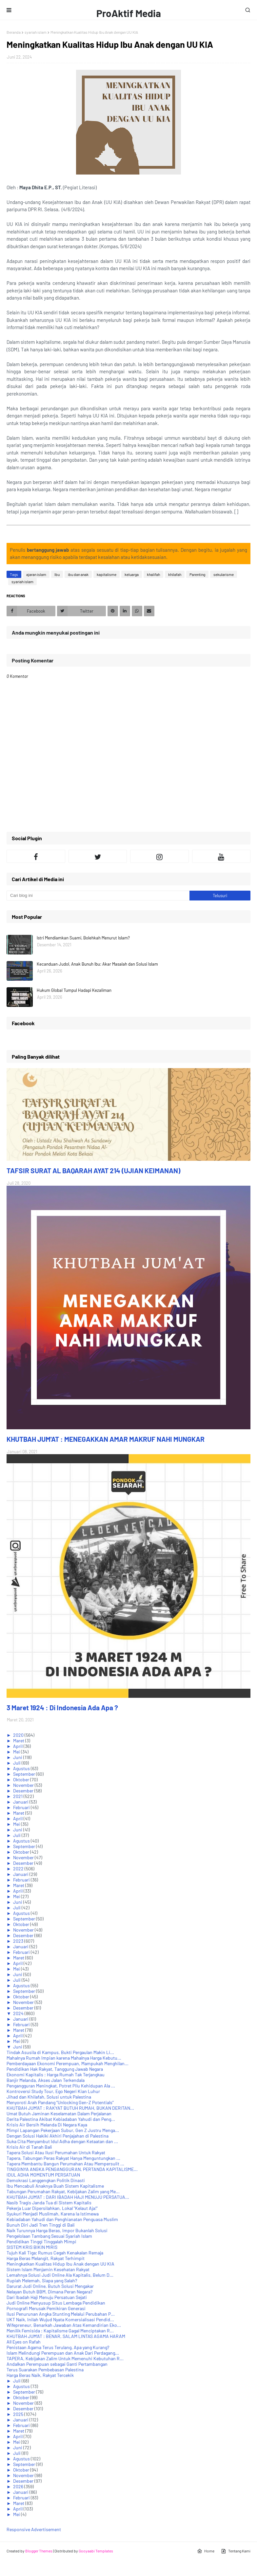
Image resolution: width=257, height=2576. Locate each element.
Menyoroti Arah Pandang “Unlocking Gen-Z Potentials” (60, 2102)
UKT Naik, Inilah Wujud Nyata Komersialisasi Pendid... (60, 2319)
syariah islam (36, 32)
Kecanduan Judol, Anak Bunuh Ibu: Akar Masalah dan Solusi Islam (97, 964)
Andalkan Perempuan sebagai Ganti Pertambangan (57, 2364)
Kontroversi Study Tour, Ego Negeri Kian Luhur (53, 2091)
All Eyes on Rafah (24, 2341)
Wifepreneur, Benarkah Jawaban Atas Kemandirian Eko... (64, 2325)
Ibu (57, 574)
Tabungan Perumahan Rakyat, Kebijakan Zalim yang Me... (63, 2191)
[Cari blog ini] (98, 895)
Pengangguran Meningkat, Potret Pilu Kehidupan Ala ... (61, 2085)
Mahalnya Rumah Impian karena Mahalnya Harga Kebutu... (64, 2058)
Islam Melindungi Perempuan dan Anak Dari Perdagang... (63, 2353)
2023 (18, 1941)
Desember (23, 1790)
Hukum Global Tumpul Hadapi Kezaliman (74, 990)
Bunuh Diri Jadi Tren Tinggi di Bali (41, 2225)
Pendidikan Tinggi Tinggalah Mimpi (41, 2241)
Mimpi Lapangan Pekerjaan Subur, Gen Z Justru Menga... (63, 2130)
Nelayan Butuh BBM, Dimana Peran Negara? (49, 2291)
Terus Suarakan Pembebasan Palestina (45, 2369)
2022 (19, 1868)
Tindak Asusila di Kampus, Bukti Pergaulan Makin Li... (60, 2052)
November (24, 1785)
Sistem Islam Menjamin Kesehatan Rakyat (48, 2269)
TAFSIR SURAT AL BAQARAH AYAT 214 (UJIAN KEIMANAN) (93, 1170)
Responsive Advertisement (34, 2529)
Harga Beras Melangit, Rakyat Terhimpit (46, 2258)
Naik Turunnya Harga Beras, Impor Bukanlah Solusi (57, 2230)
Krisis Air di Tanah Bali (29, 2147)
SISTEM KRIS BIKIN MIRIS (32, 2247)
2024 (19, 2013)
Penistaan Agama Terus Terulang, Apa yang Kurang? (58, 2347)
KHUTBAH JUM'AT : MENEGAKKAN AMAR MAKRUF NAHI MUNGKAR (106, 1439)
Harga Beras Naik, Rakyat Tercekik (40, 2375)
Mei (17, 1751)
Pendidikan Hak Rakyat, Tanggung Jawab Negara (55, 2069)
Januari (21, 1802)
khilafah (174, 574)
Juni (18, 1757)
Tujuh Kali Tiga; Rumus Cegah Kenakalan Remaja (55, 2252)
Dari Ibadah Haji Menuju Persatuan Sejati (47, 2297)
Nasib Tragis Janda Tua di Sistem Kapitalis (49, 2202)
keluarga (132, 574)
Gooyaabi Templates (96, 2550)
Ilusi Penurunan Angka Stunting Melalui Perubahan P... (61, 2314)
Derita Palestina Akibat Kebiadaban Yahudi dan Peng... (61, 2119)
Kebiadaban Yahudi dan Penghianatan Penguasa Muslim (62, 2219)
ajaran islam (36, 574)
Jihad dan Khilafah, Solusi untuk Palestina (49, 2097)
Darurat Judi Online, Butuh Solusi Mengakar (50, 2286)
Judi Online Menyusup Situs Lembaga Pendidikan (56, 2303)
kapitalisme (106, 574)
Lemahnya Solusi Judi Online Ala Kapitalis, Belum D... (60, 2275)
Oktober (21, 1779)
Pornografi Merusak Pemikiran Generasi (46, 2308)
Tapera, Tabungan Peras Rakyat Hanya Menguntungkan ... (63, 2158)
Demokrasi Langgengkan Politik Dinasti (46, 2180)
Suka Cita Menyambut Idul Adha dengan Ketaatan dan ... (62, 2141)
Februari (22, 1807)
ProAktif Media (128, 13)
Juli (17, 1763)
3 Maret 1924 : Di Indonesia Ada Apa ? (62, 1707)
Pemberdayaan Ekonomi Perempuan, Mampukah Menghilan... (67, 2063)
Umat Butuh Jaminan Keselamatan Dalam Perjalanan (59, 2113)
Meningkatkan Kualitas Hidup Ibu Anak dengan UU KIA (60, 2264)
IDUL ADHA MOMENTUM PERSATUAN (43, 2175)
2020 (19, 1735)
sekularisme (223, 574)
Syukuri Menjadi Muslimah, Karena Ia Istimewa (53, 2213)
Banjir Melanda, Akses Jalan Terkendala (46, 2080)
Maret (19, 1740)
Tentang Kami (235, 2551)
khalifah (153, 574)
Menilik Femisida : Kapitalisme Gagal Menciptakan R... (60, 2330)
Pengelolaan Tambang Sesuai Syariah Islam (49, 2236)
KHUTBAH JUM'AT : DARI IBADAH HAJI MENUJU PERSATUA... (68, 2197)
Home (205, 2551)
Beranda (14, 32)
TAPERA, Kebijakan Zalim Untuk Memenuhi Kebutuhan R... (65, 2358)
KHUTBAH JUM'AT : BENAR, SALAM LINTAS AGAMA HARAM (66, 2336)
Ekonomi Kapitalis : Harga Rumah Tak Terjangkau (56, 2074)
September (24, 1774)
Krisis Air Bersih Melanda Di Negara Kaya (47, 2124)
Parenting (197, 574)
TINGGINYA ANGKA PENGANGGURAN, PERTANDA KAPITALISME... (72, 2169)
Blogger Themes (38, 2550)
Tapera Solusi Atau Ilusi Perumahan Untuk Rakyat (56, 2152)
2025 (18, 2414)
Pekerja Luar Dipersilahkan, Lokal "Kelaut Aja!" (52, 2208)
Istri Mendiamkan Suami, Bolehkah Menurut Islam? (83, 937)
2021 (18, 1796)
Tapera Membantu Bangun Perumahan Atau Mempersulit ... (65, 2163)
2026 (18, 2486)
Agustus (22, 1768)
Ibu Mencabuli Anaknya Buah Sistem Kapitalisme (55, 2186)
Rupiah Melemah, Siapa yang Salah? (42, 2280)
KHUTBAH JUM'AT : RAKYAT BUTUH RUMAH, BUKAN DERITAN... (70, 2108)
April (18, 1746)
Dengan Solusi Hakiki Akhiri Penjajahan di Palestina (58, 2136)
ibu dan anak (78, 574)
